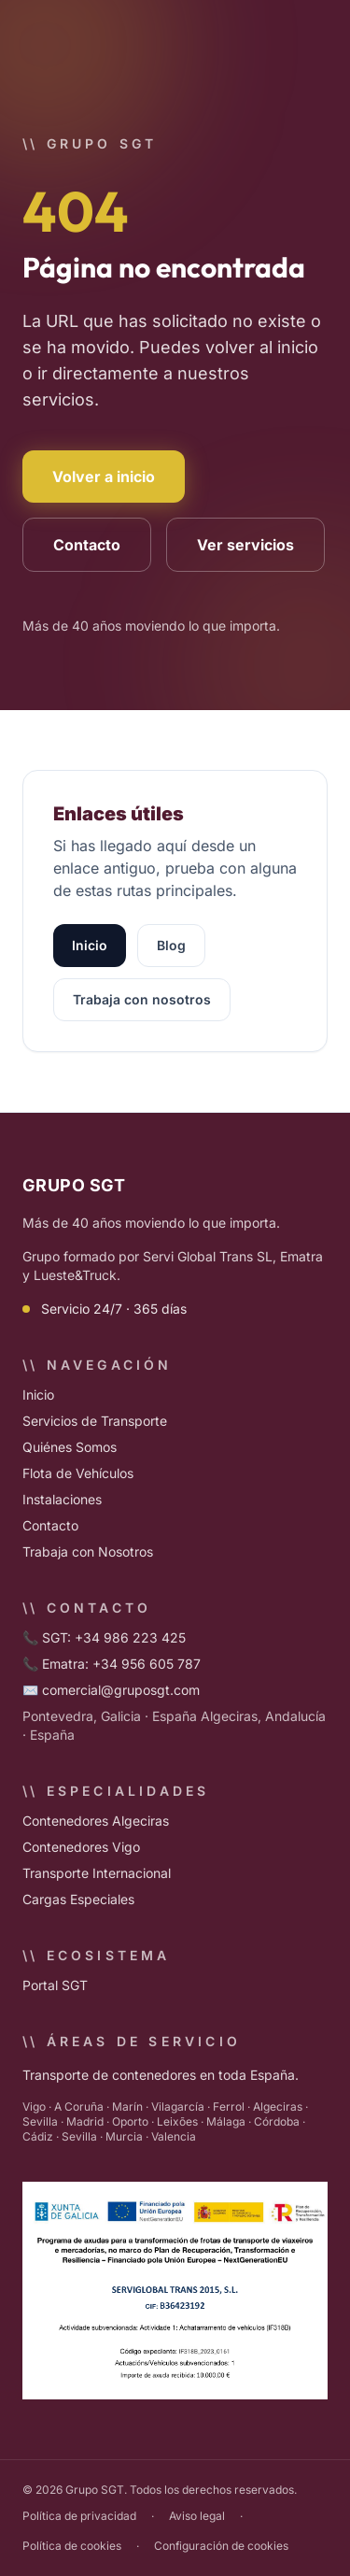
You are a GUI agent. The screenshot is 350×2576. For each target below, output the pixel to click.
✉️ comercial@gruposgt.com (111, 1690)
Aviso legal (197, 2516)
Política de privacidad (79, 2516)
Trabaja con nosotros (142, 999)
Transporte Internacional (96, 1873)
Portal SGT (55, 1985)
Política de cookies (71, 2546)
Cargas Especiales (78, 1899)
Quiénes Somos (69, 1447)
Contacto (86, 544)
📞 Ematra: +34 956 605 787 (111, 1664)
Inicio (89, 945)
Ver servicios (245, 544)
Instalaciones (62, 1499)
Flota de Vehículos (77, 1473)
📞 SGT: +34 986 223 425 (104, 1637)
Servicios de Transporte (94, 1421)
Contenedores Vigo (81, 1847)
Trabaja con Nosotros (87, 1551)
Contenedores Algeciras (95, 1821)
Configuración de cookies (221, 2546)
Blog (171, 945)
